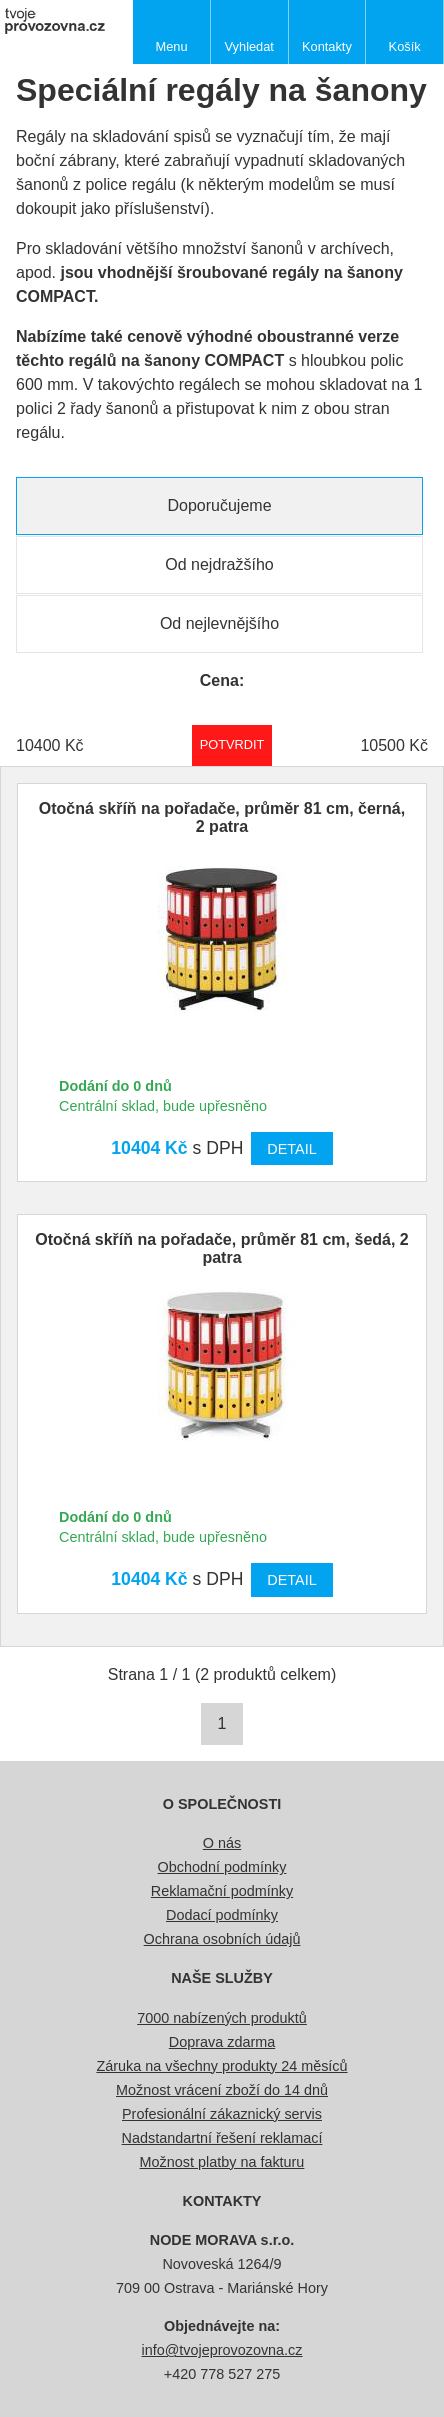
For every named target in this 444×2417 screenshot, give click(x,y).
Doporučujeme (219, 505)
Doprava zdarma (222, 2042)
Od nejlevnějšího (219, 623)
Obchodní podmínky (222, 1867)
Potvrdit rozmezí (232, 744)
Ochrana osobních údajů (222, 1939)
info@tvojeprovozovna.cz (222, 2350)
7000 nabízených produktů (222, 2018)
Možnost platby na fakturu (222, 2162)
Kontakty (327, 46)
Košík (405, 46)
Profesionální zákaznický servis (222, 2114)
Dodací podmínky (222, 1915)
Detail (291, 1149)
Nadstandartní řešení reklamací (222, 2138)
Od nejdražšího (219, 564)
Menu (172, 46)
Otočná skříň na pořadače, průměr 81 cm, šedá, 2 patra (221, 1248)
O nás (222, 1843)
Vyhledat (249, 46)
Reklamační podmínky (222, 1891)
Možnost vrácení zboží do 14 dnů (222, 2090)
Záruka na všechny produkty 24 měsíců (221, 2066)
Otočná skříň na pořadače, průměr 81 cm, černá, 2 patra (222, 817)
